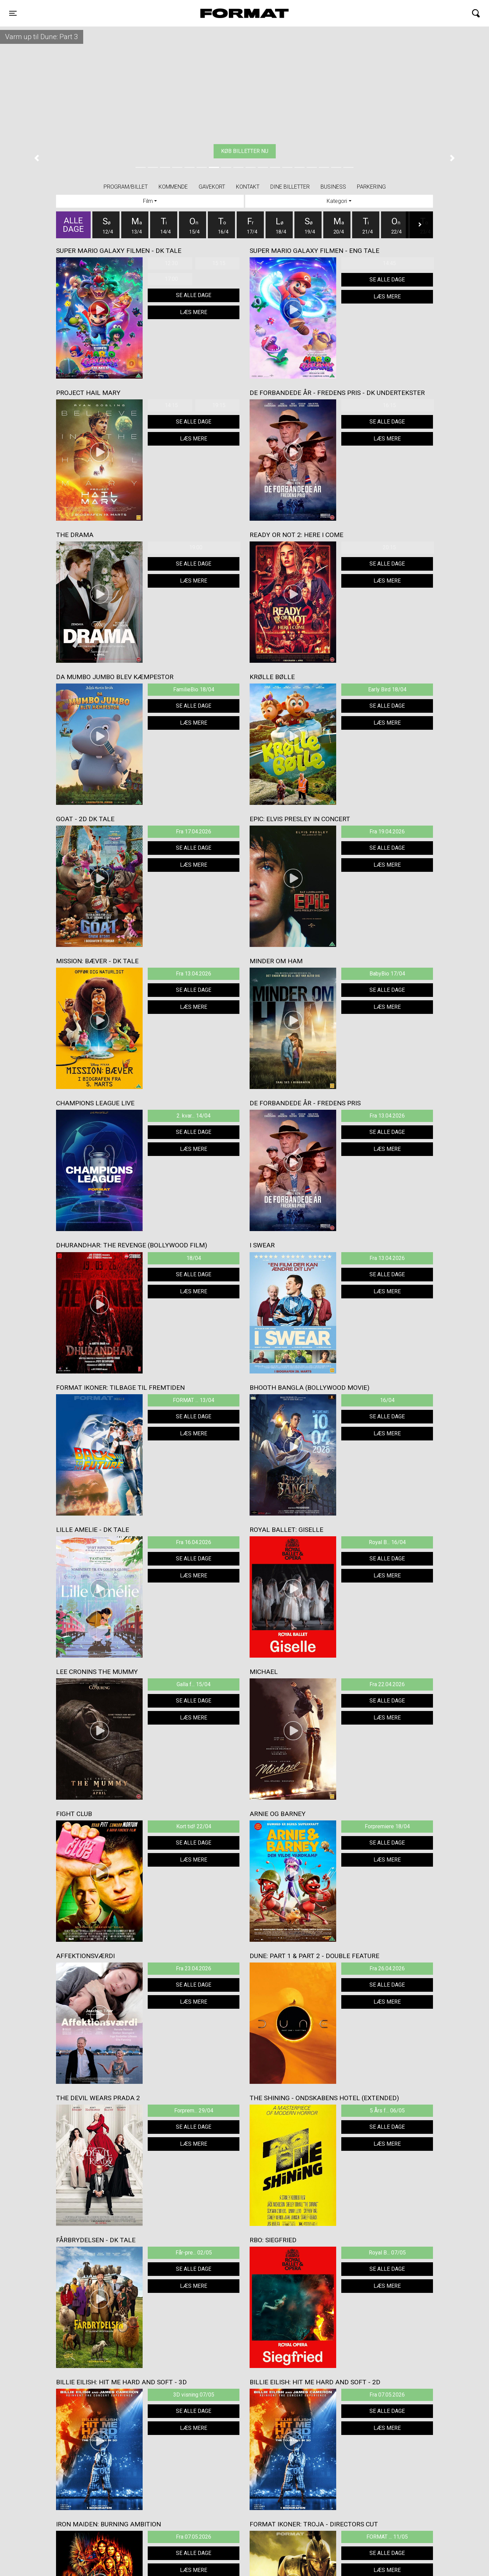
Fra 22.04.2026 (387, 1684)
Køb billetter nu (244, 151)
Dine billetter (290, 187)
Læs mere (193, 312)
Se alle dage (193, 295)
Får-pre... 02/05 (194, 2252)
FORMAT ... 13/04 (193, 1400)
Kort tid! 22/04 (193, 1826)
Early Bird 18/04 (387, 689)
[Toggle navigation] (13, 13)
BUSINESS (333, 187)
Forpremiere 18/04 (387, 1826)
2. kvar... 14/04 (194, 1115)
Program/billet (126, 187)
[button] (36, 158)
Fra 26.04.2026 (387, 1968)
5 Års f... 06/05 (387, 2110)
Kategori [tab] (337, 201)
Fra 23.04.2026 (193, 1968)
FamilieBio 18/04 (193, 689)
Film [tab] (148, 201)
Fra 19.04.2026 (387, 831)
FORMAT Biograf (228, 13)
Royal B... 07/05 (387, 2252)
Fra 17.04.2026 (193, 831)
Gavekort (212, 187)
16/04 (387, 1400)
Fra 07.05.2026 (387, 2394)
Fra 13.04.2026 (193, 973)
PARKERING (371, 187)
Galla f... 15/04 (194, 1684)
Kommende (173, 187)
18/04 (193, 1258)
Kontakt (247, 187)
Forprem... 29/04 (193, 2110)
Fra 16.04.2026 (193, 1542)
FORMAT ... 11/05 (387, 2537)
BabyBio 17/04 (387, 973)
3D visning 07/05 (193, 2394)
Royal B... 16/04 (387, 1542)
